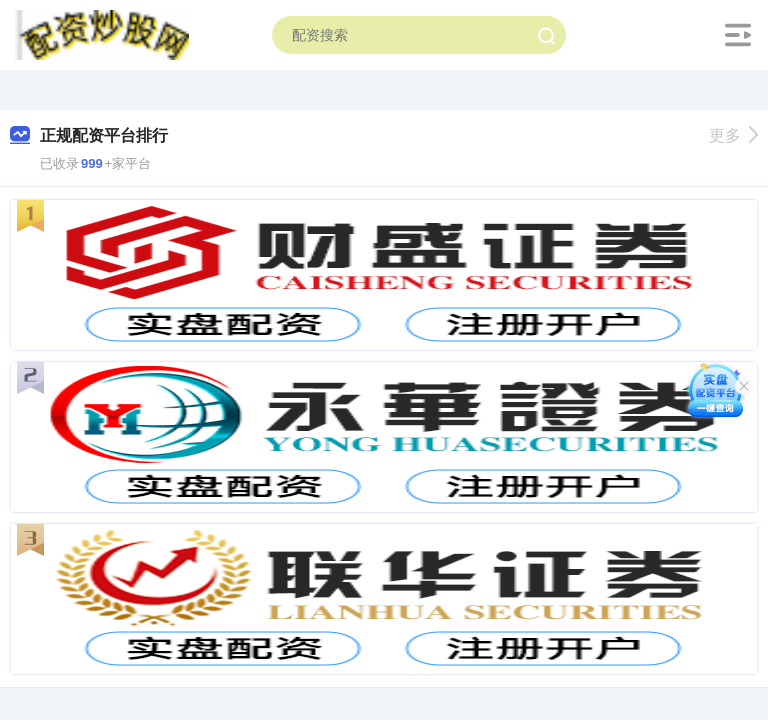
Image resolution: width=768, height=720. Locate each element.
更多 (733, 135)
